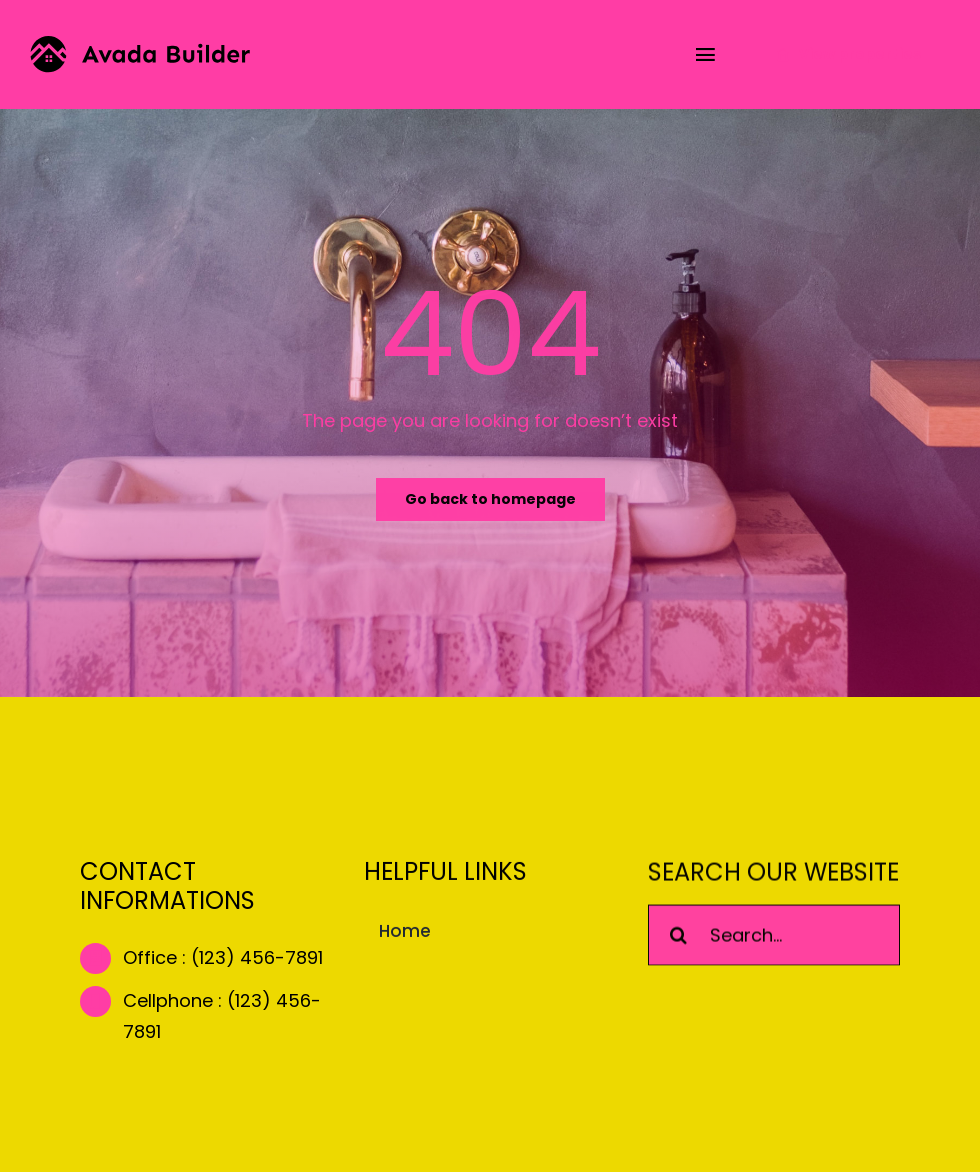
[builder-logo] (140, 44)
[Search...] (774, 936)
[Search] (678, 936)
